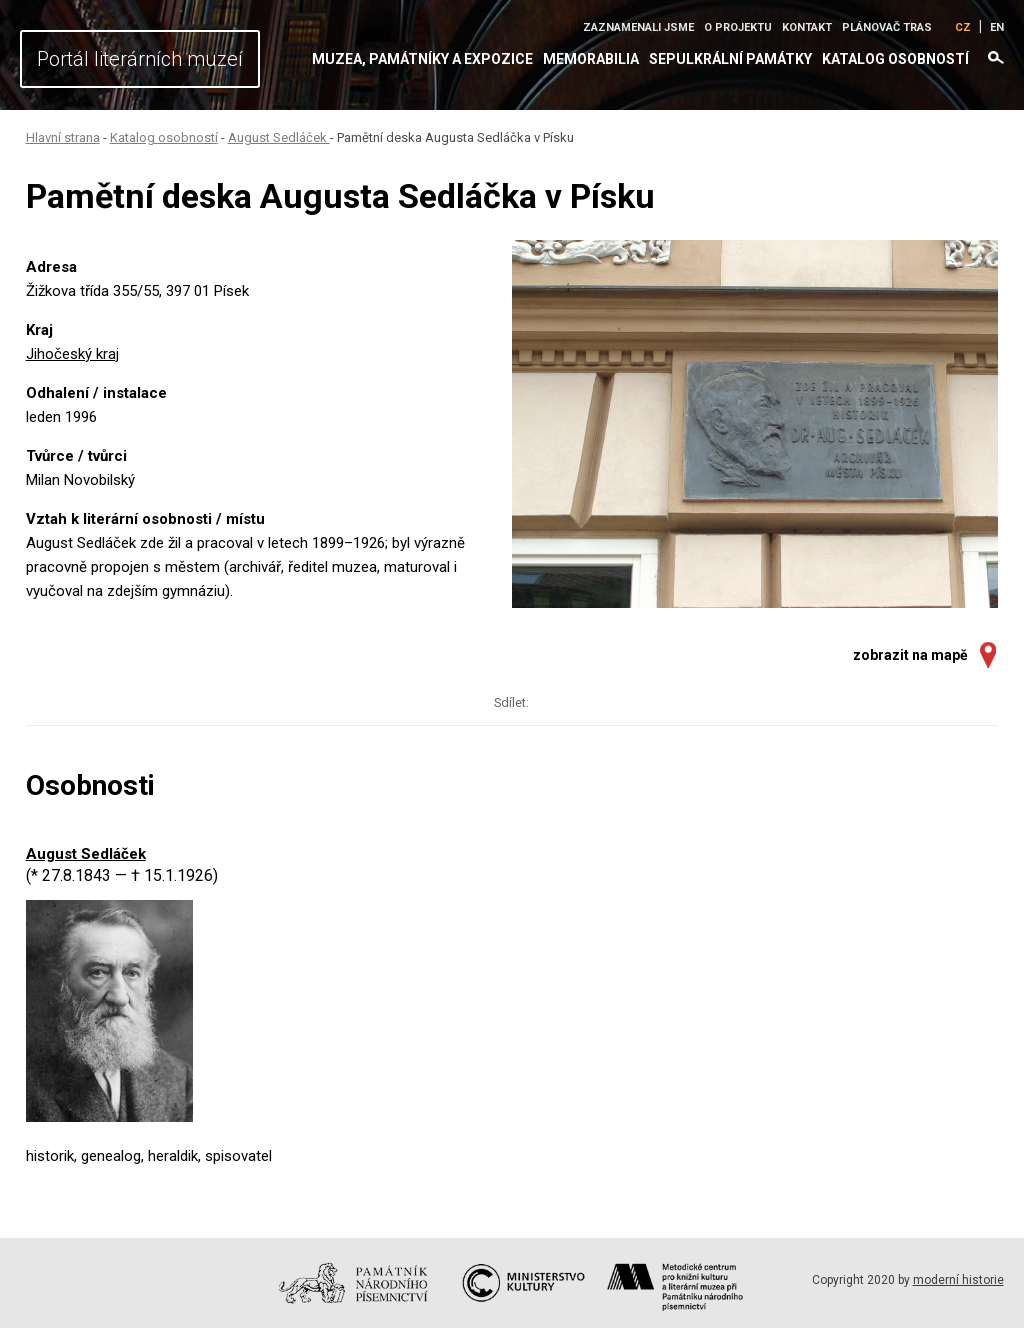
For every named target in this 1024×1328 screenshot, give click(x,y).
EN (997, 27)
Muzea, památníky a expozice (422, 59)
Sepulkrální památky (730, 59)
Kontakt (807, 27)
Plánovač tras (887, 27)
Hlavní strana (63, 137)
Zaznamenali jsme (638, 27)
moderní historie (958, 1280)
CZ (963, 27)
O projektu (738, 27)
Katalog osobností (895, 59)
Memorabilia (591, 59)
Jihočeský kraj (72, 354)
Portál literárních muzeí (140, 59)
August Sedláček (279, 137)
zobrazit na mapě (910, 655)
